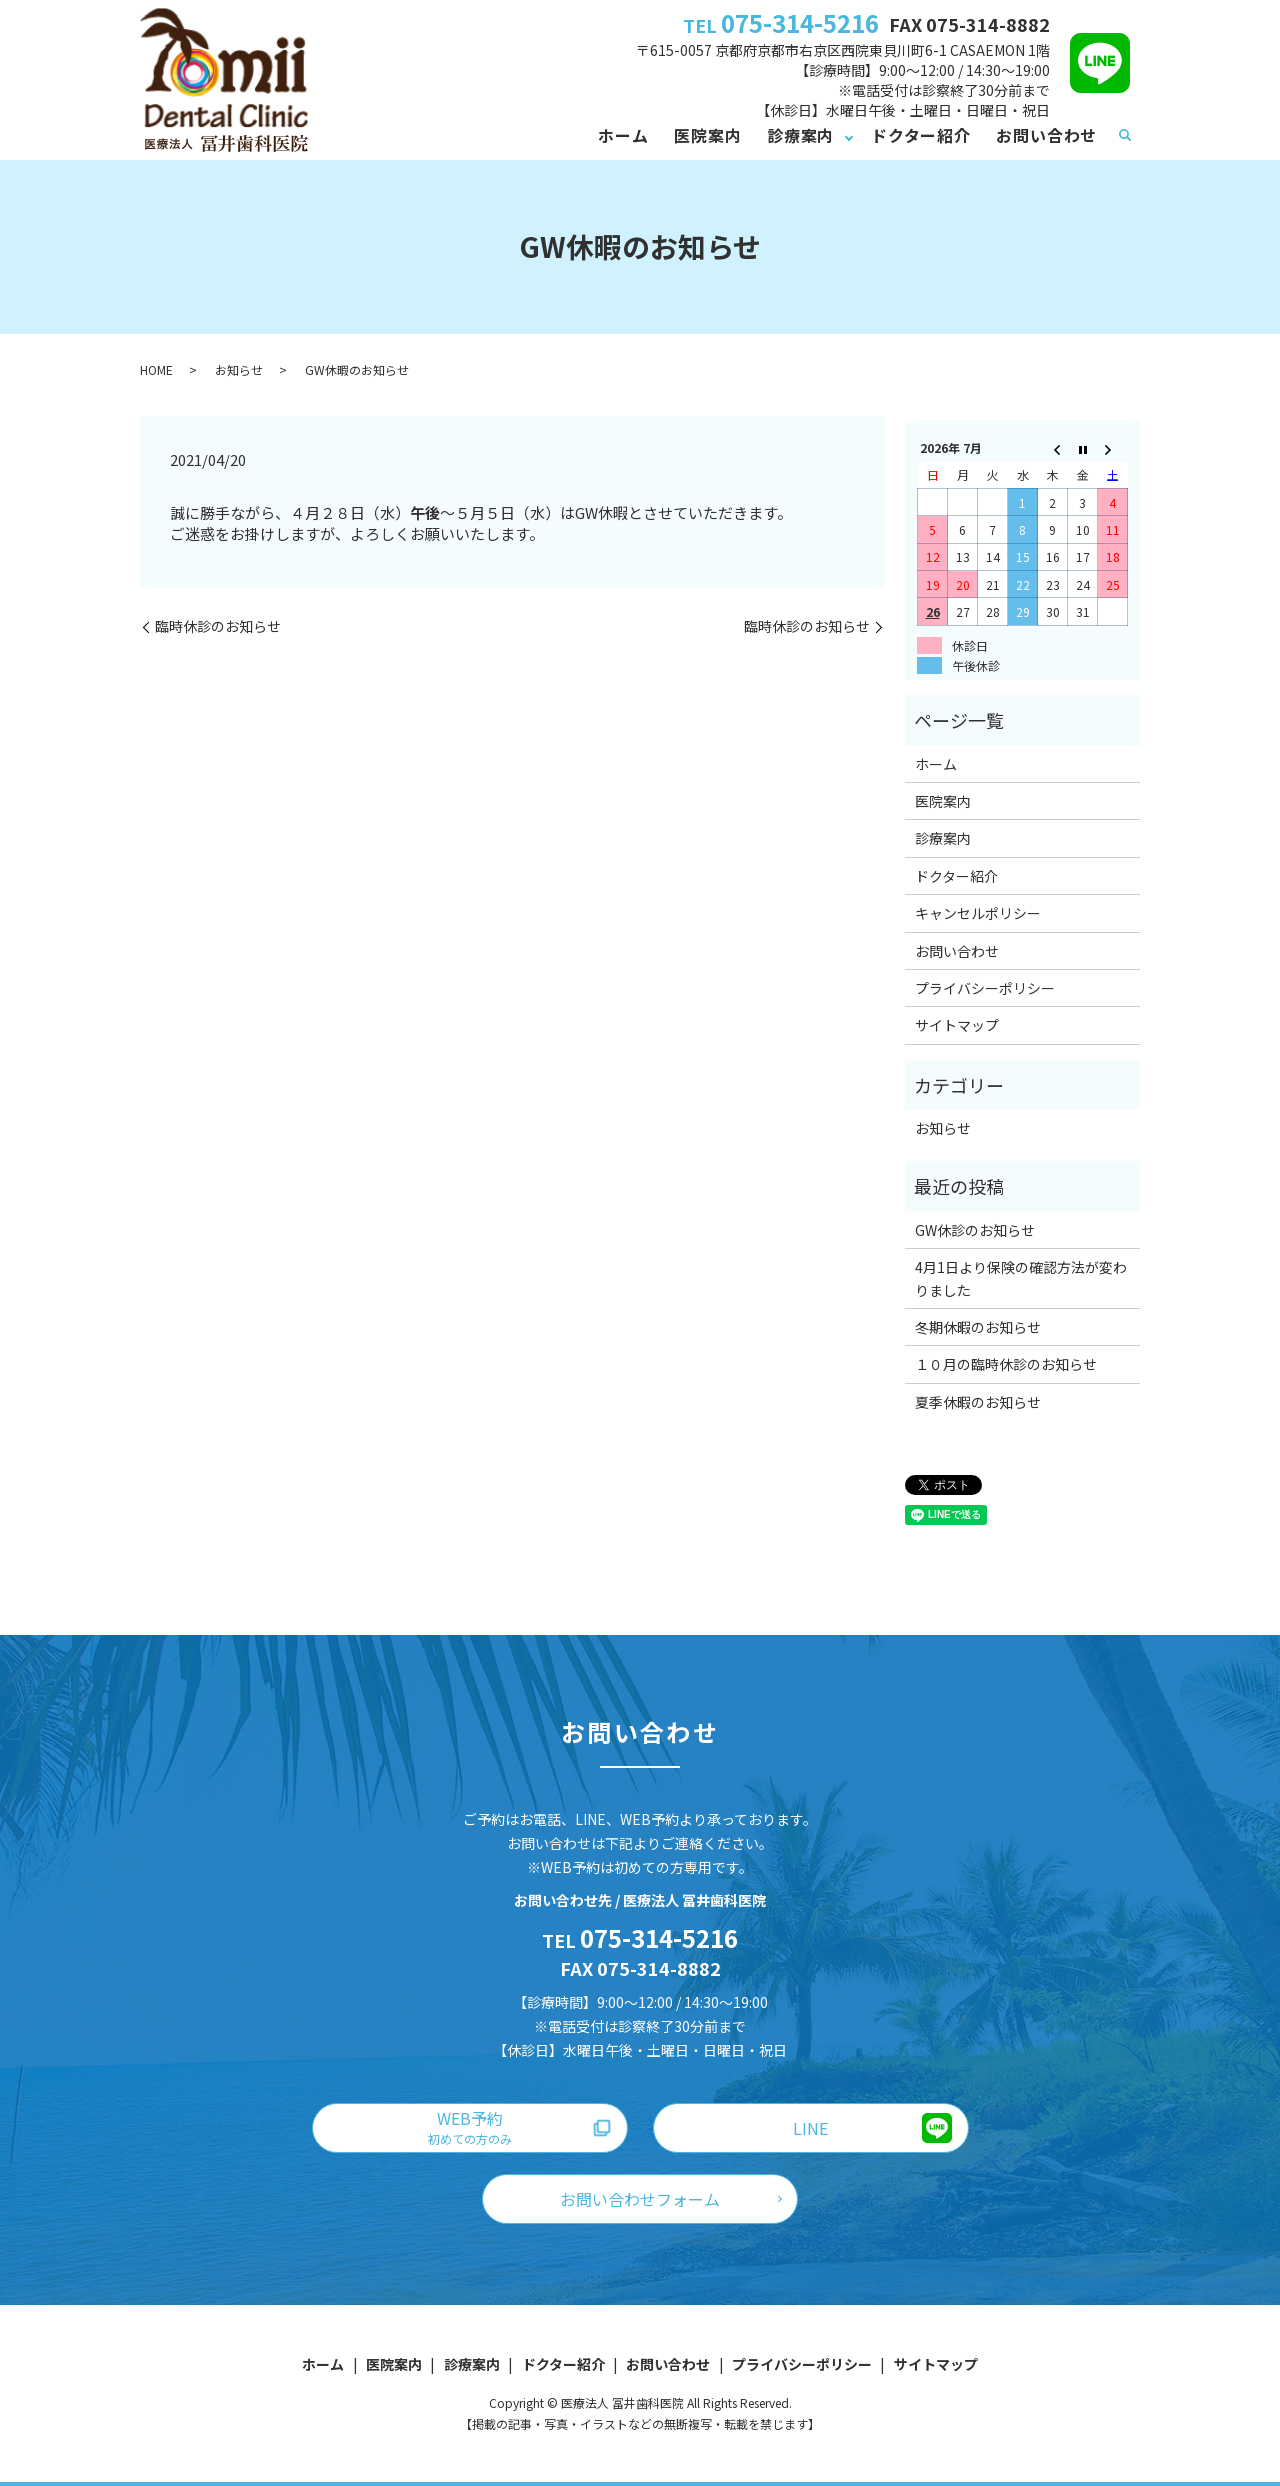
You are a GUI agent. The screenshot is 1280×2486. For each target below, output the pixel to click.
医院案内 (707, 135)
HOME (156, 369)
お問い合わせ (1046, 135)
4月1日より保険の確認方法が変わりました (1021, 1278)
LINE (810, 2128)
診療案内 (800, 135)
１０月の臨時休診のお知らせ (1006, 1364)
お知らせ (239, 369)
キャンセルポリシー (978, 913)
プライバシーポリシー (985, 988)
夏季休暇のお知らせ (978, 1402)
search (1125, 136)
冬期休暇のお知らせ (978, 1327)
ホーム (623, 135)
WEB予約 (470, 2126)
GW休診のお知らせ (975, 1230)
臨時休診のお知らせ (218, 626)
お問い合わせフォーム (640, 2199)
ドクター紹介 (921, 135)
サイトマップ (957, 1025)
